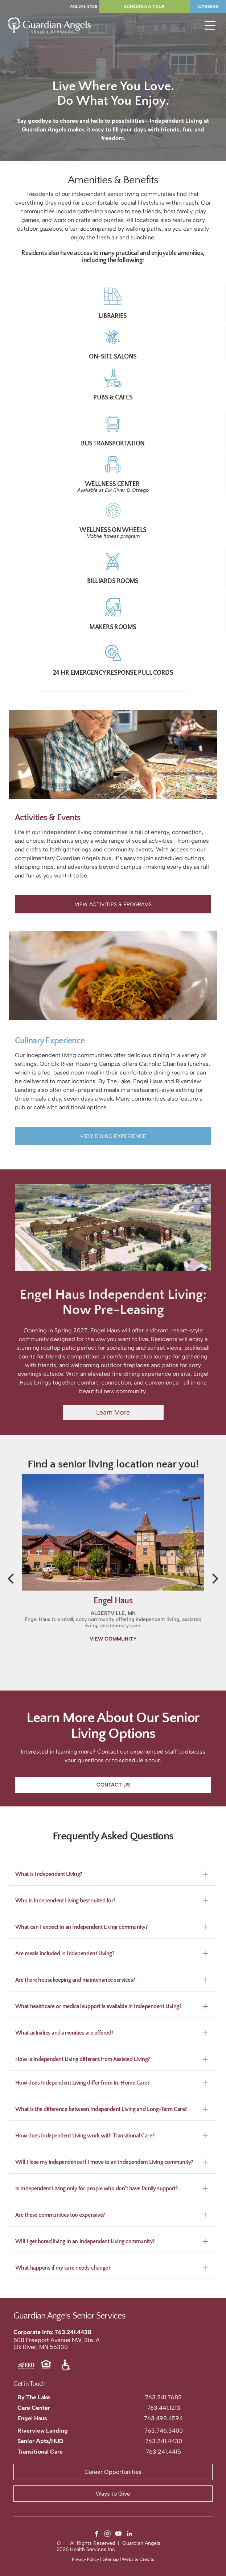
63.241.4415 (165, 2451)
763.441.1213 (163, 2407)
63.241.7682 (165, 2397)
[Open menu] (210, 25)
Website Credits (138, 2559)
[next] (215, 1578)
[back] (10, 1578)
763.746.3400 (163, 2430)
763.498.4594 (163, 2418)
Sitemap (110, 2559)
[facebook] (96, 2534)
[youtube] (118, 2534)
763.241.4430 (163, 2441)
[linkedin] (129, 2534)
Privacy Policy (85, 2559)
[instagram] (107, 2534)
